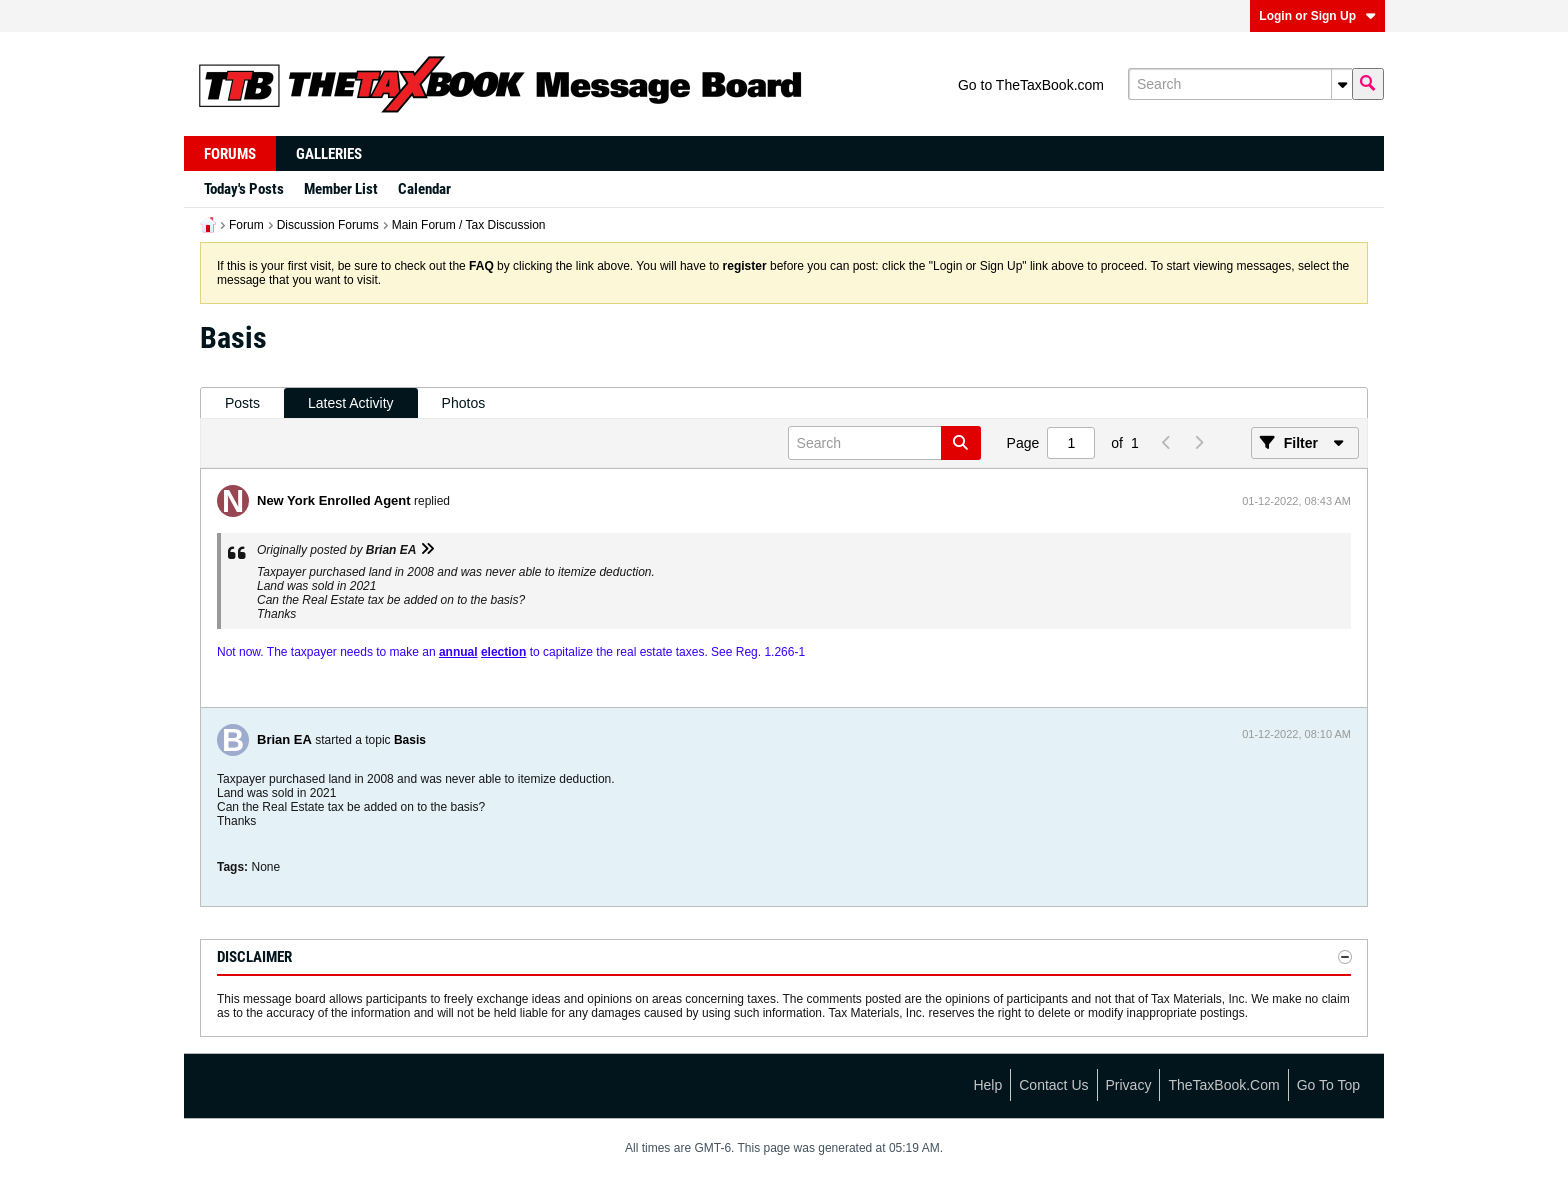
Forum (246, 225)
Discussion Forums (328, 225)
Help (987, 1085)
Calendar (424, 189)
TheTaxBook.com (1223, 1085)
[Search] (1240, 84)
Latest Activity (351, 403)
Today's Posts (244, 189)
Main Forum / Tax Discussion (469, 225)
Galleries (329, 154)
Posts (242, 403)
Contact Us (1053, 1085)
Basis (410, 740)
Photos (464, 403)
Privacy (1129, 1085)
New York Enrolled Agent (334, 500)
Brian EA (284, 739)
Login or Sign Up (1317, 16)
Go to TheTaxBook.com (1031, 85)
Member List (341, 189)
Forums (230, 154)
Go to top (1328, 1085)
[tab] (242, 403)
